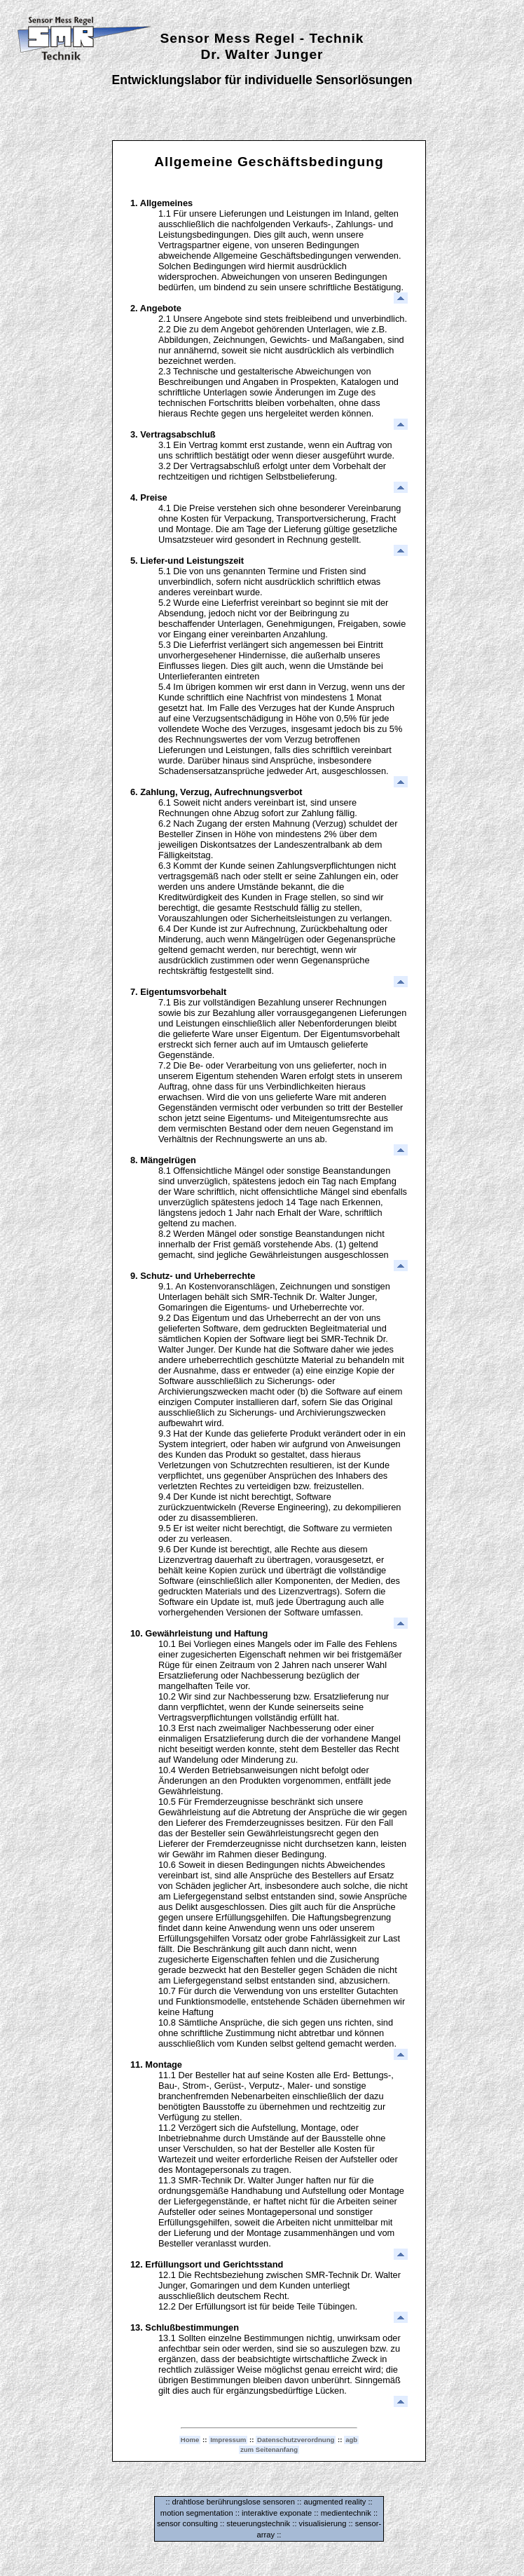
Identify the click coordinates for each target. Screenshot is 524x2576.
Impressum (228, 2439)
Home (190, 2439)
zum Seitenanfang (269, 2449)
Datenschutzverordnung (295, 2439)
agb (351, 2439)
